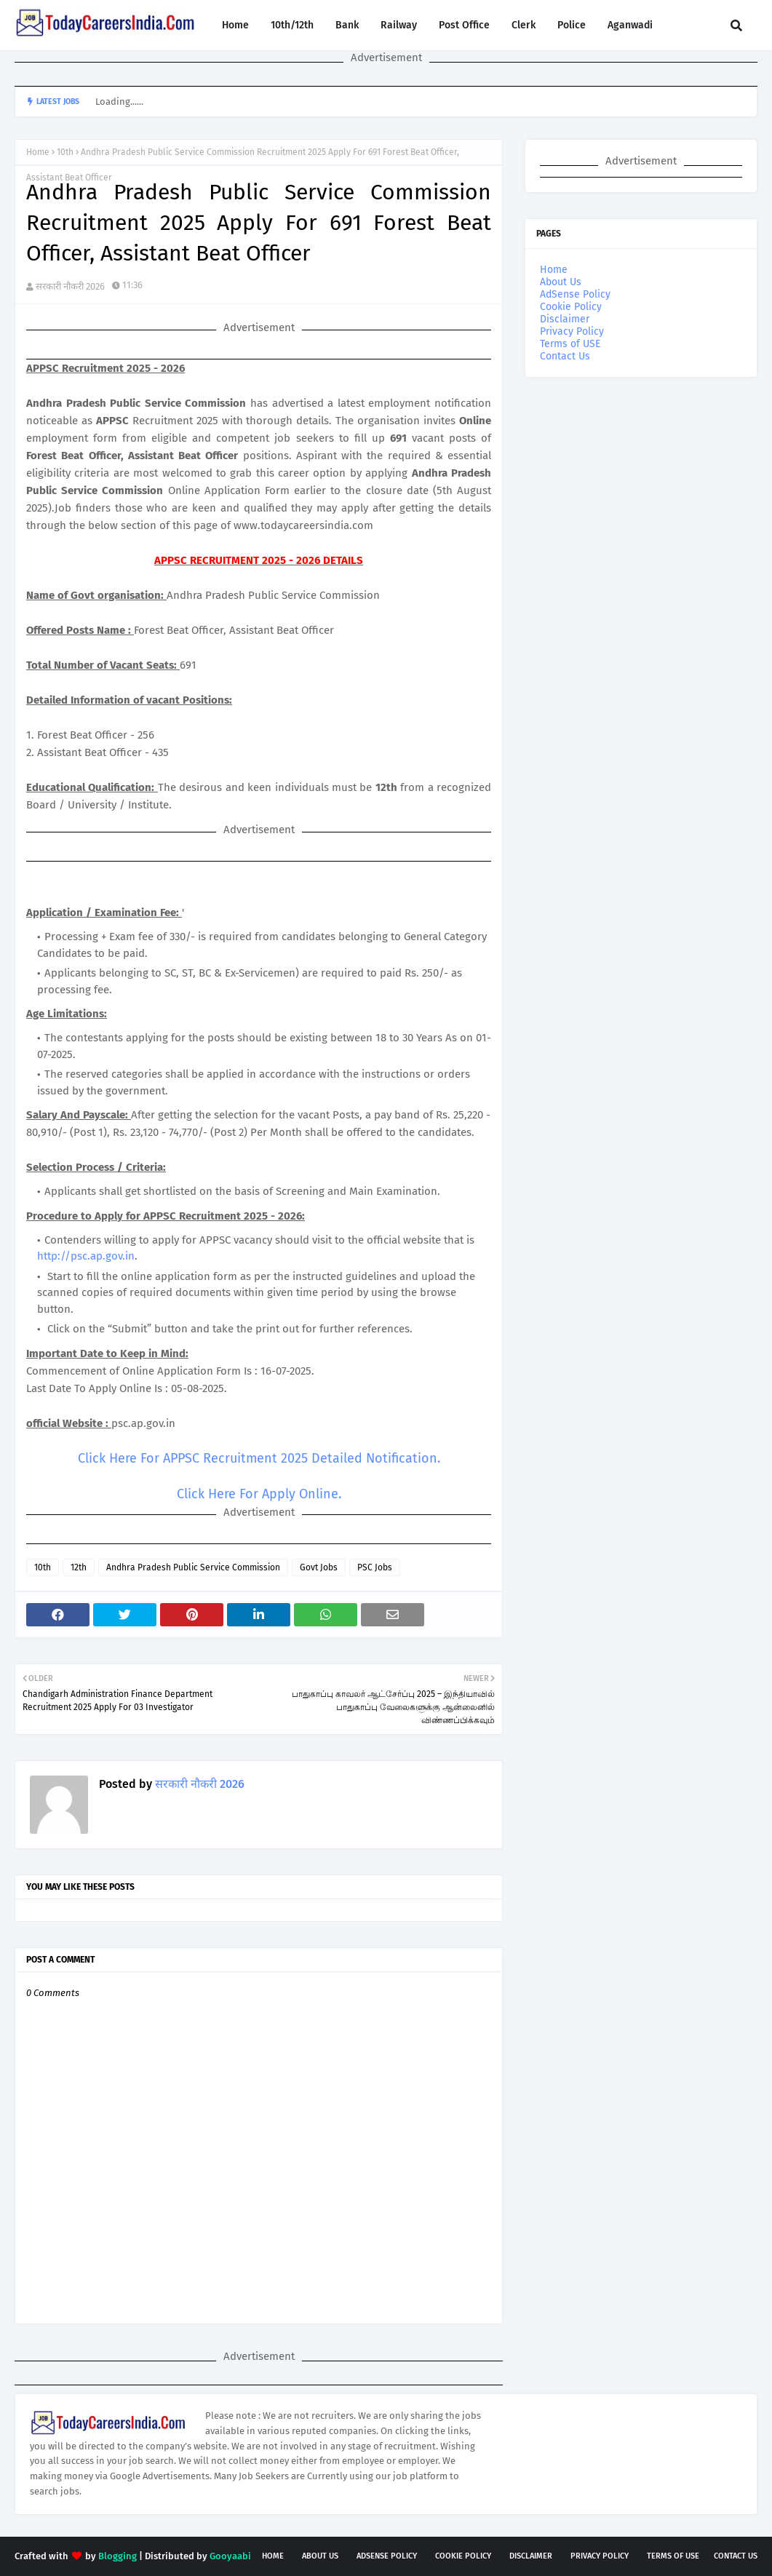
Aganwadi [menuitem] (630, 25)
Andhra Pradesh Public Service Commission (193, 1567)
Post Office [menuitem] (464, 25)
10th (65, 152)
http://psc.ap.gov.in (86, 1256)
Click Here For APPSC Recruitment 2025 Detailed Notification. (259, 1458)
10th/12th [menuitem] (292, 25)
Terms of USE (570, 344)
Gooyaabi (230, 2556)
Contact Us (565, 356)
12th (79, 1567)
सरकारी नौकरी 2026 (70, 286)
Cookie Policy (571, 307)
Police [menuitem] (571, 25)
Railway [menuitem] (399, 25)
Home (37, 152)
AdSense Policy (575, 294)
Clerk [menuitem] (524, 25)
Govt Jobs (319, 1567)
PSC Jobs (374, 1567)
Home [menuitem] (235, 25)
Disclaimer (564, 319)
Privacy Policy (572, 331)
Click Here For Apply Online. (259, 1494)
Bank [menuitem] (347, 25)
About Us (560, 282)
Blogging (117, 2556)
